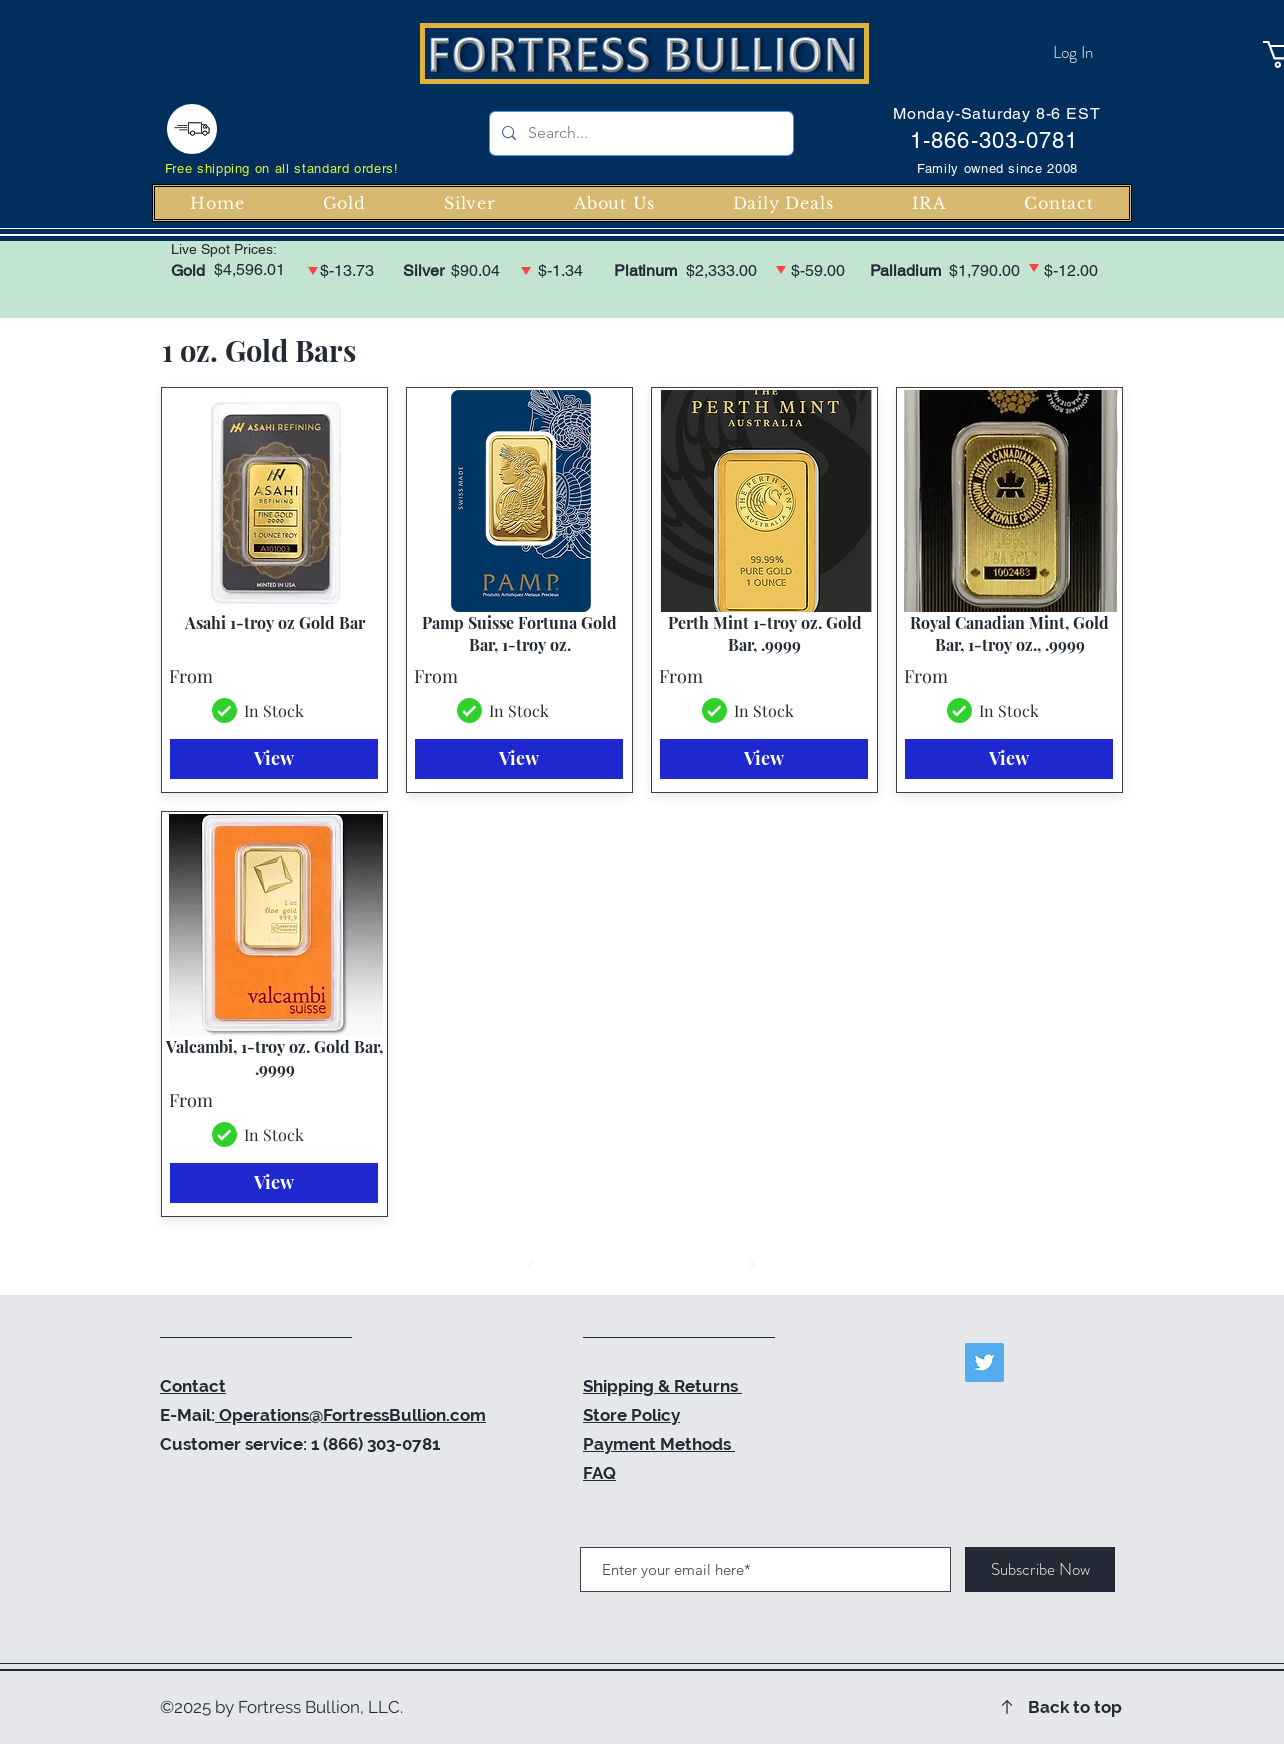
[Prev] (532, 1265)
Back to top (1075, 1707)
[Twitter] (984, 1362)
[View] (274, 759)
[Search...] (639, 133)
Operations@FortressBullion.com (350, 1415)
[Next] (752, 1265)
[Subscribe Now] (1040, 1569)
